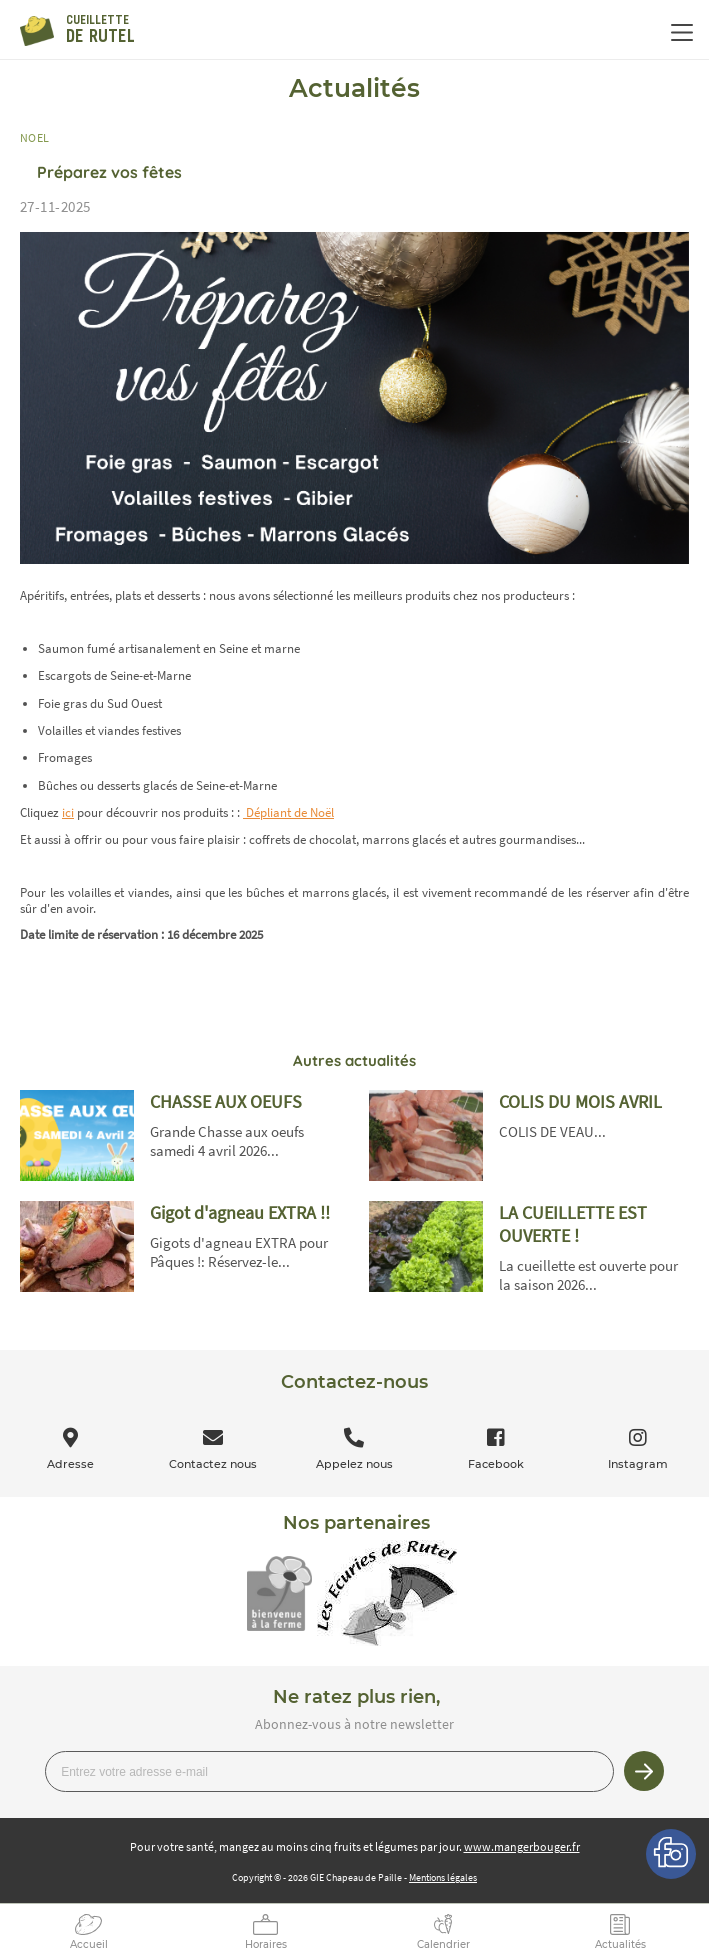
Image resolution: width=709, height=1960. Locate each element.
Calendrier (443, 1944)
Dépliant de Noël (288, 812)
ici (68, 812)
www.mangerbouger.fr (522, 1846)
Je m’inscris (644, 1771)
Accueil (89, 1944)
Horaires (266, 1944)
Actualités (620, 1944)
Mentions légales (443, 1877)
